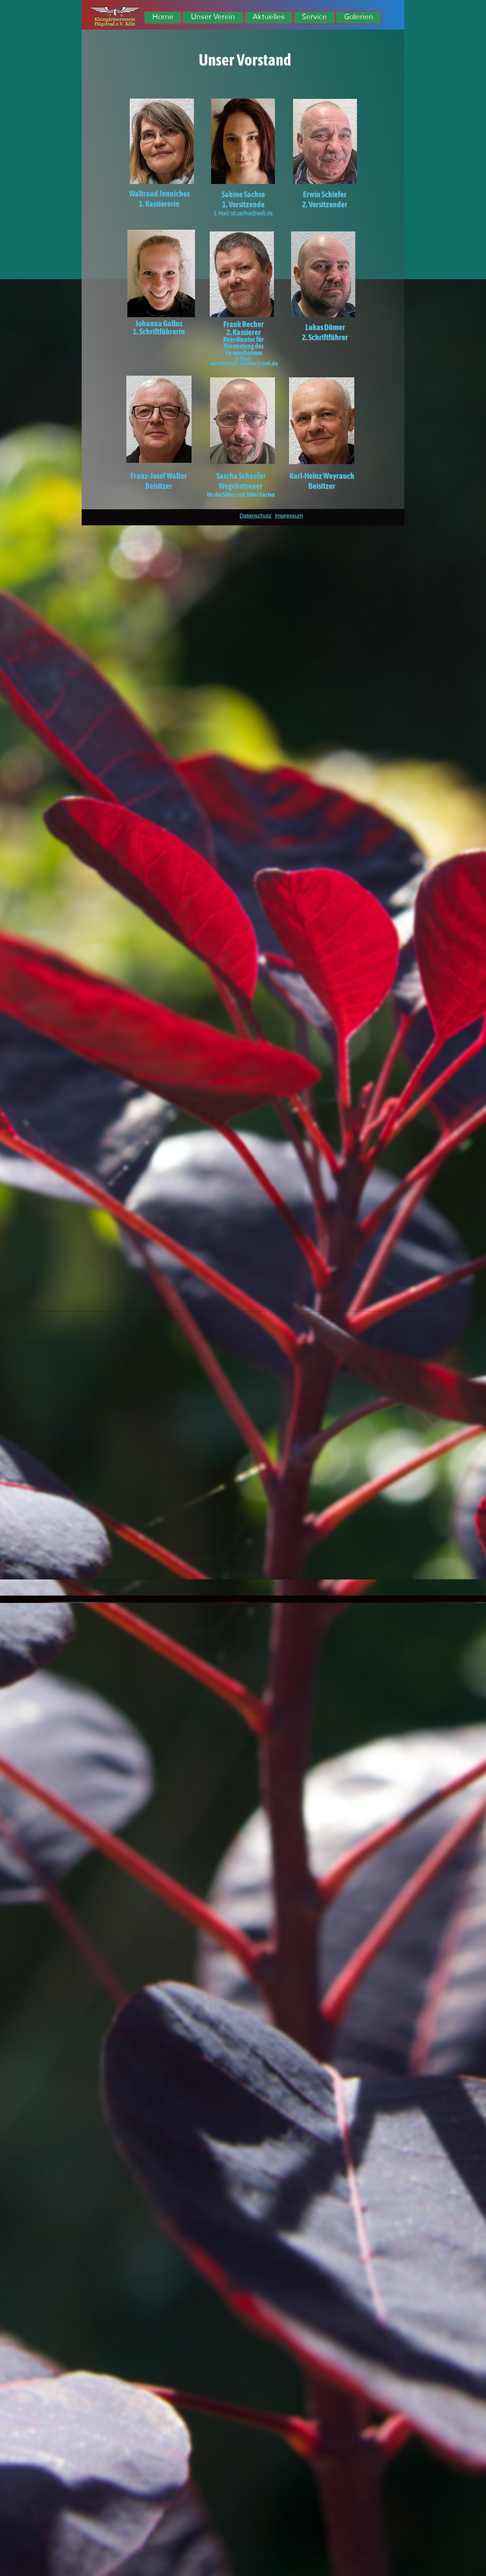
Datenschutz (256, 516)
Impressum (289, 516)
